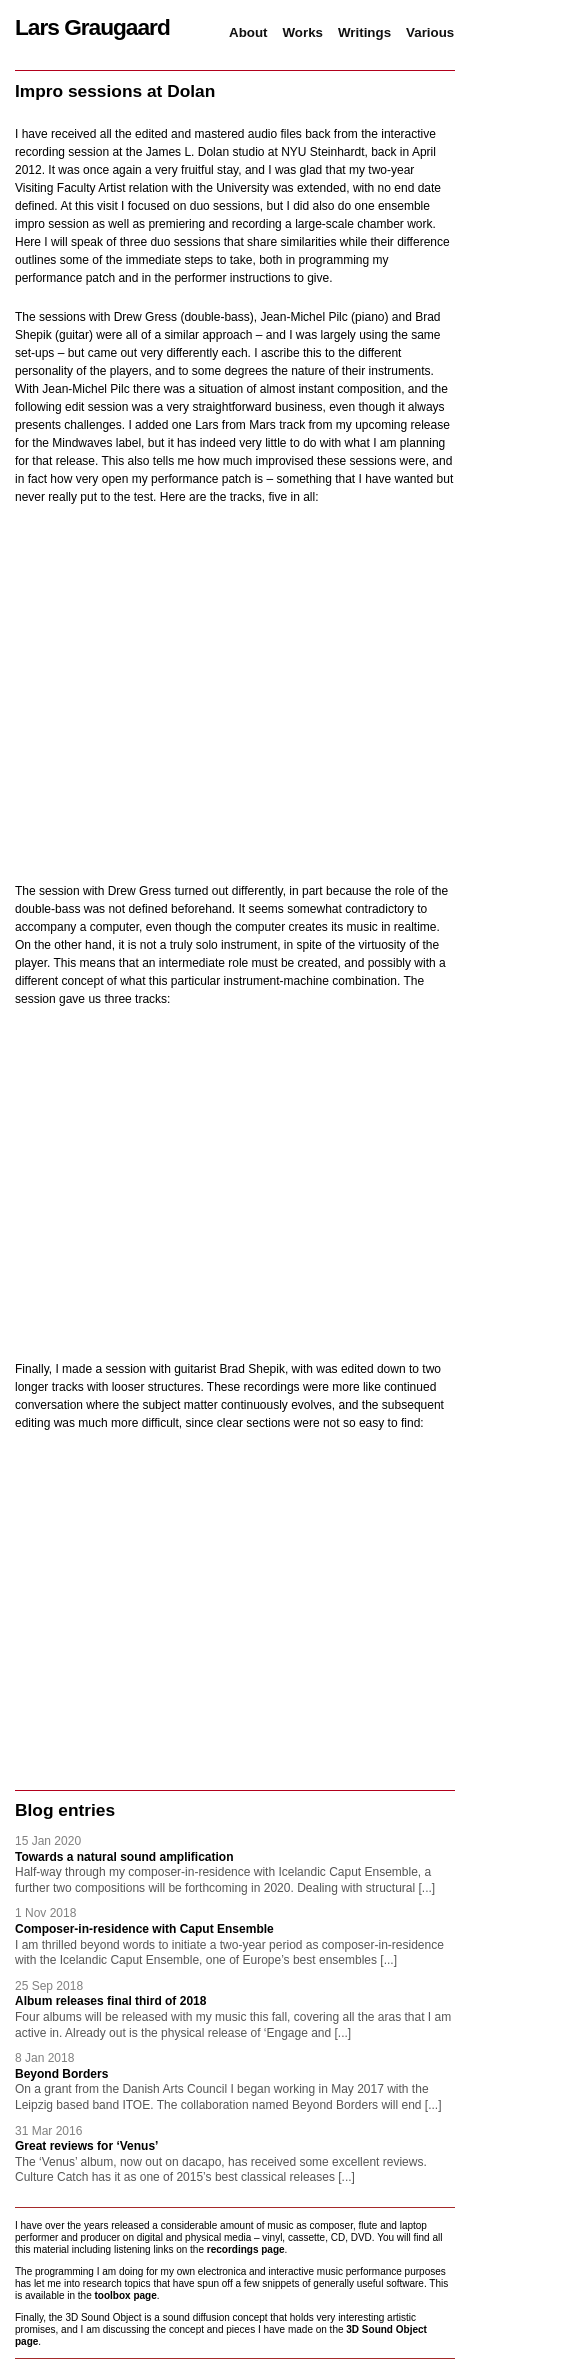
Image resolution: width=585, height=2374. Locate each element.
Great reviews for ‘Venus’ (86, 2146)
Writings (364, 32)
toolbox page (126, 2295)
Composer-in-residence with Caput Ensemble (144, 1929)
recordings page (246, 2249)
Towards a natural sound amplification (124, 1857)
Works (303, 32)
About (248, 32)
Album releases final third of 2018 (110, 2001)
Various (430, 32)
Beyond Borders (61, 2074)
